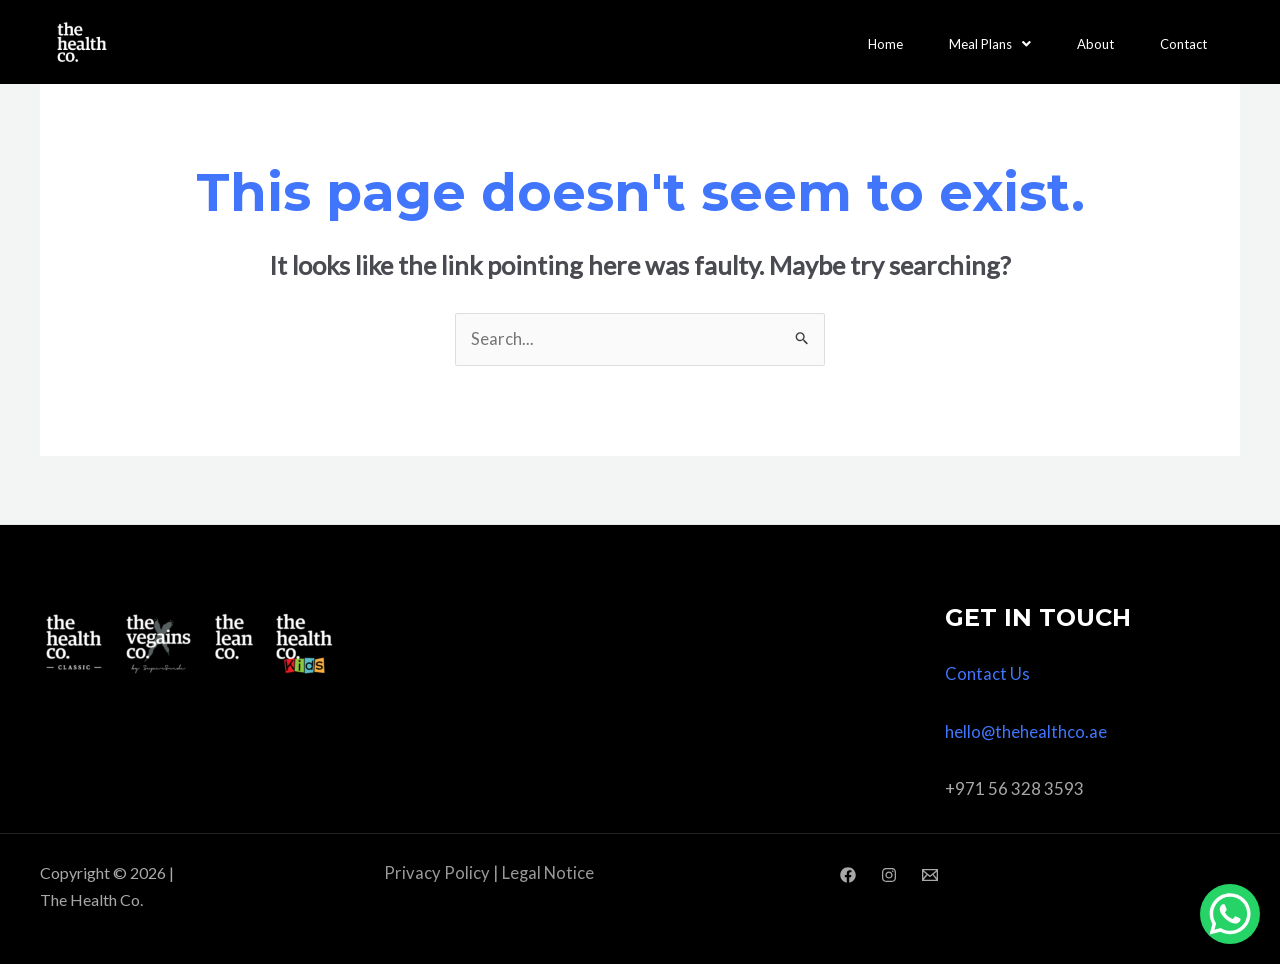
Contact (1183, 42)
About (1095, 42)
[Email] (930, 875)
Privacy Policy (436, 872)
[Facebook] (848, 875)
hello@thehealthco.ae (1026, 731)
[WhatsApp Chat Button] (1230, 914)
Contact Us (987, 674)
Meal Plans (990, 42)
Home (885, 42)
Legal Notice (548, 872)
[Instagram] (889, 875)
